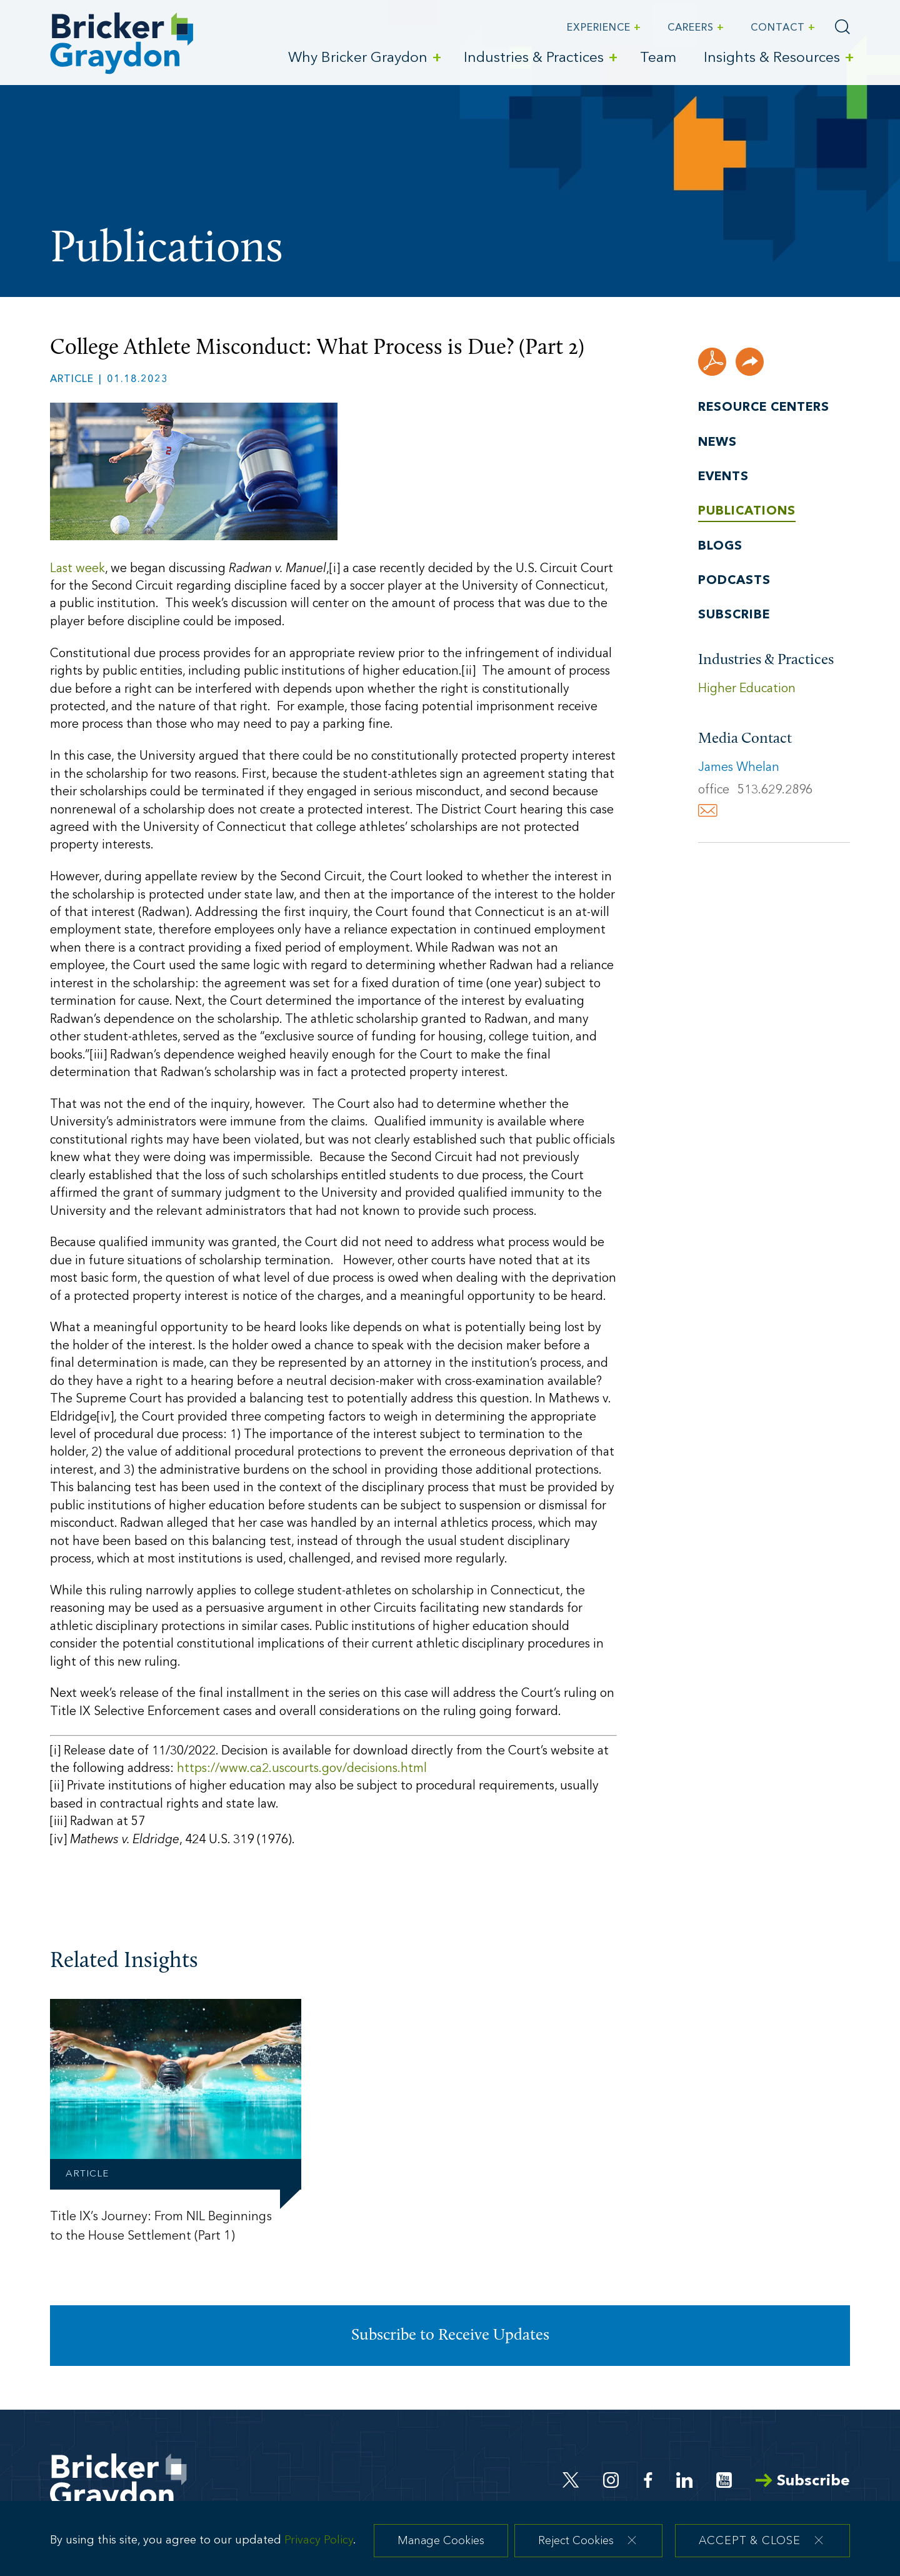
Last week (77, 569)
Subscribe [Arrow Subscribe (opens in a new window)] (803, 2481)
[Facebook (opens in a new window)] (648, 2480)
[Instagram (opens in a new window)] (612, 2480)
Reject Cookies (576, 2547)
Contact (778, 28)
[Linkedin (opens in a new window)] (684, 2480)
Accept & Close (750, 2547)
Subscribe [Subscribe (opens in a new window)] (734, 615)
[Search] (842, 26)
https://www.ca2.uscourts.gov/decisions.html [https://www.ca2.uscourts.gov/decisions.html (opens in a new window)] (302, 1769)
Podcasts (734, 581)
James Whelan (738, 768)
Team (658, 58)
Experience (599, 28)
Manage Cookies (441, 2547)
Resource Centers (763, 407)
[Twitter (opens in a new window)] (570, 2480)
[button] (750, 362)
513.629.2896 (775, 790)
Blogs (720, 546)
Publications (747, 511)
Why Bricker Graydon (358, 58)
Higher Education (747, 689)
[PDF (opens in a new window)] (712, 362)
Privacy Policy (318, 2546)
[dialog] (450, 2542)
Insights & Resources (772, 58)
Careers (691, 28)
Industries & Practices (534, 58)
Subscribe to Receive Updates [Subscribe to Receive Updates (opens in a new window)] (450, 2335)
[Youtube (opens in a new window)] (724, 2480)
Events (723, 477)
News (717, 442)
